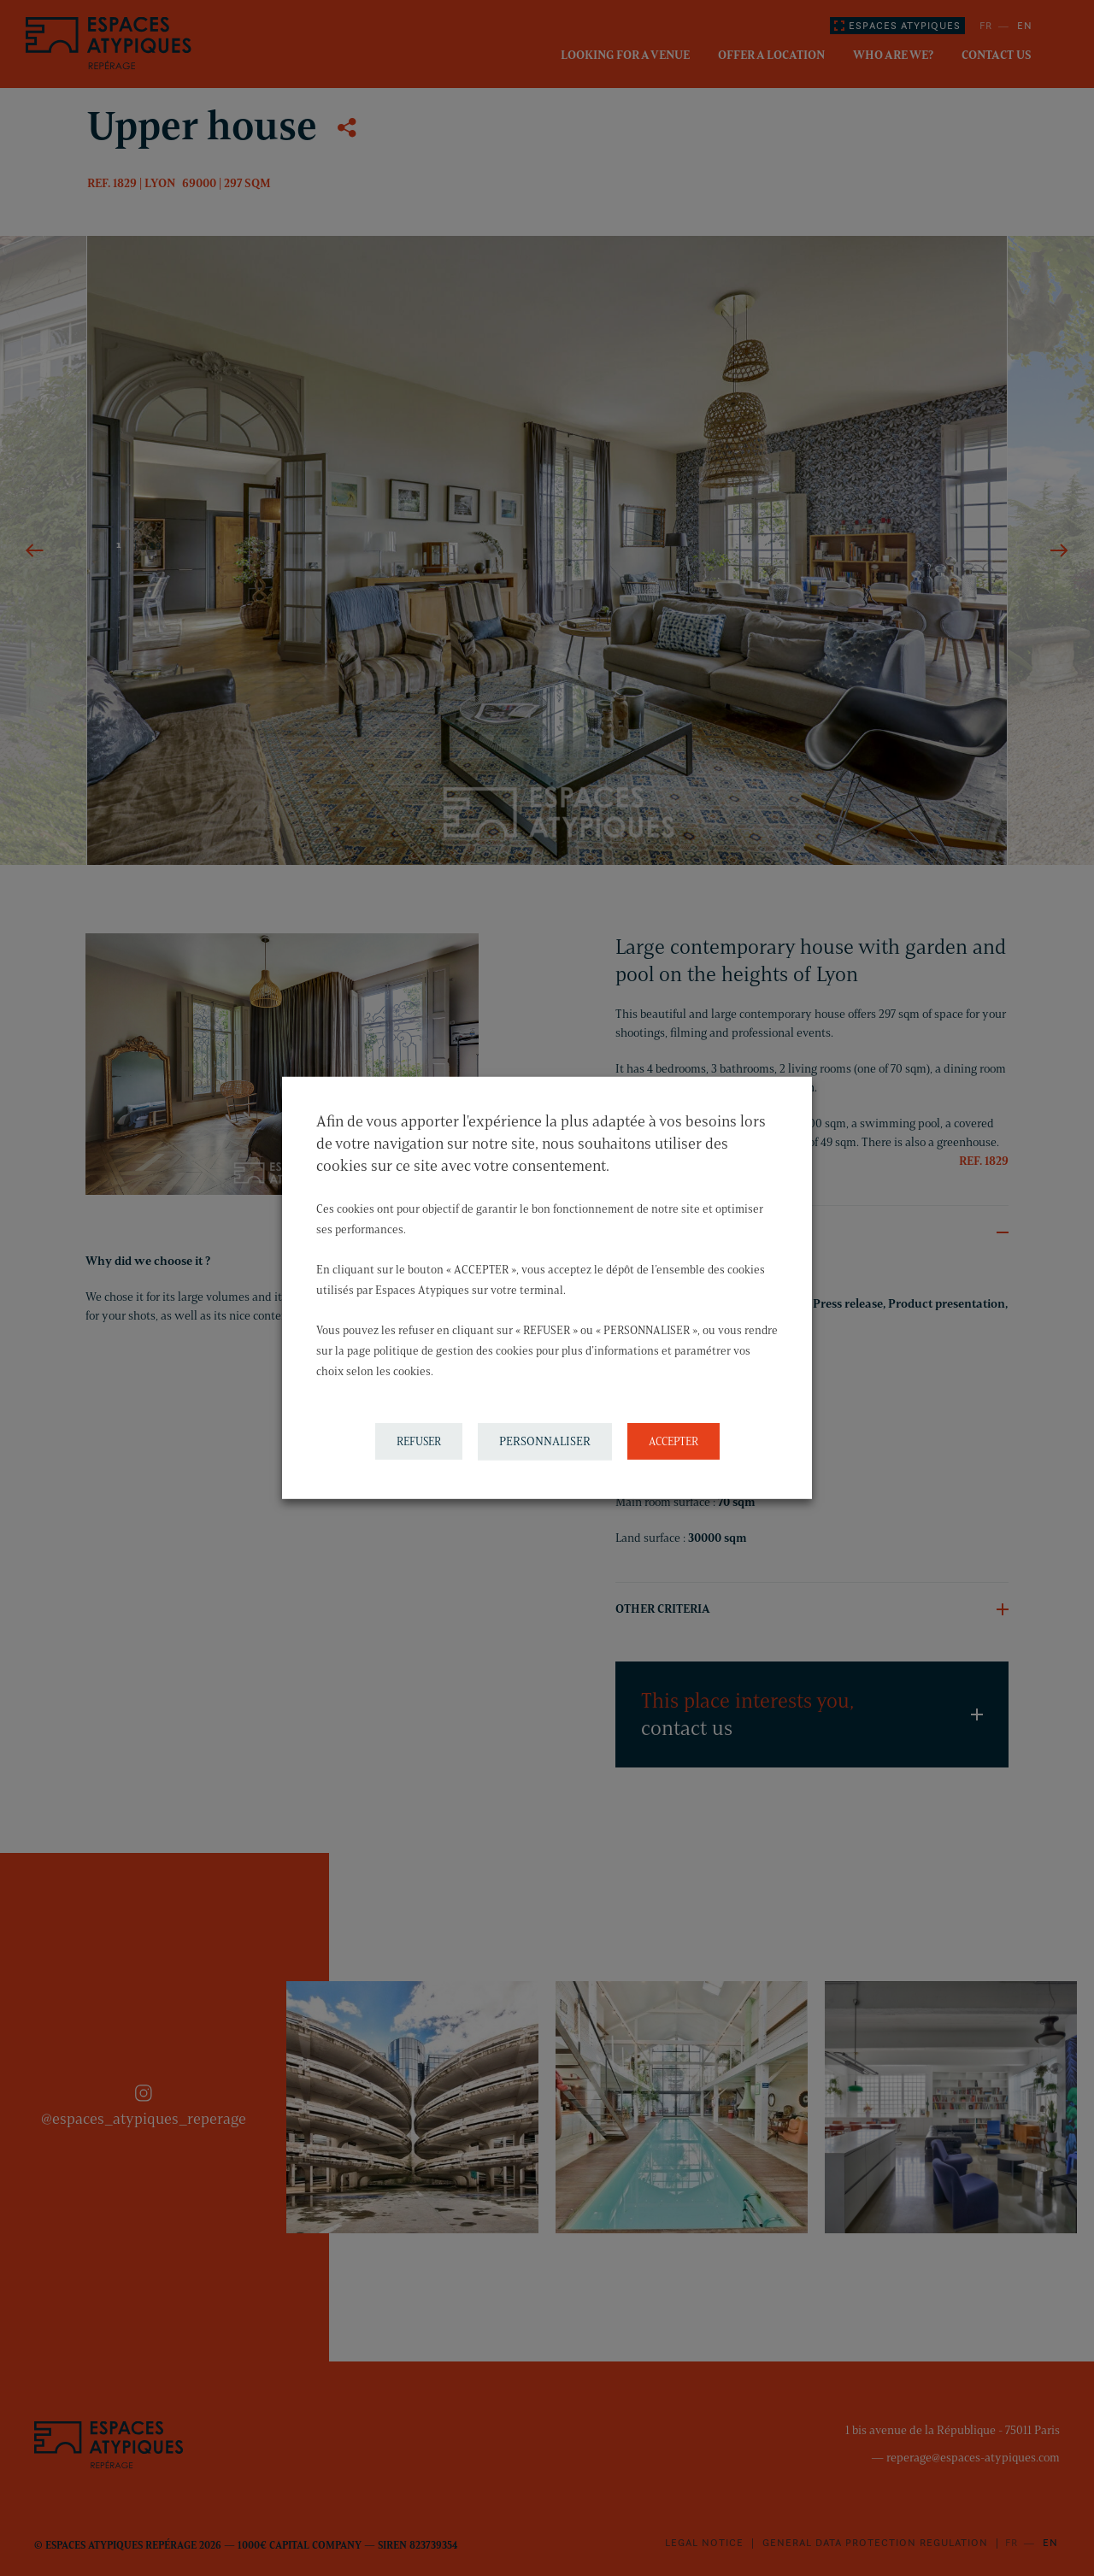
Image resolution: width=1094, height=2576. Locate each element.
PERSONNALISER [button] (545, 1441)
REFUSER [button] (419, 1441)
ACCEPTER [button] (673, 1441)
